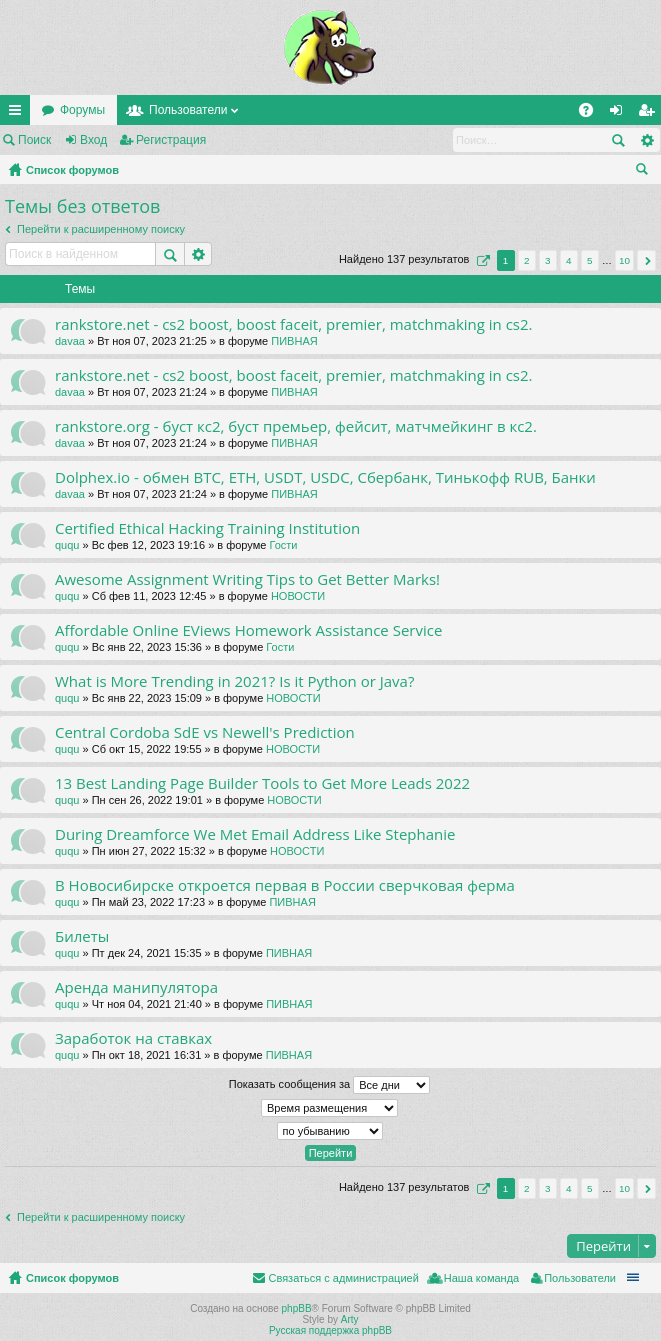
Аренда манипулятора (136, 987)
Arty (350, 1319)
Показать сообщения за (329, 1085)
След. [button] (646, 260)
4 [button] (569, 260)
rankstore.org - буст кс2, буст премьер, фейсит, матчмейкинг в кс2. (296, 426)
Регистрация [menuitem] (650, 114)
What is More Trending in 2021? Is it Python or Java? (234, 681)
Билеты (82, 936)
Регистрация (171, 140)
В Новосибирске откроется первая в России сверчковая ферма (285, 885)
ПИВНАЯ (294, 341)
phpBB (297, 1308)
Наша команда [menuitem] (481, 1278)
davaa (70, 341)
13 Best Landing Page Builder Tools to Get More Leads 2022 (262, 783)
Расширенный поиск (646, 140)
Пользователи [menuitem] (580, 1278)
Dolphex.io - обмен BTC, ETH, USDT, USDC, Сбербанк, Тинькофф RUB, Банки (325, 477)
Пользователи (188, 110)
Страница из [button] (481, 260)
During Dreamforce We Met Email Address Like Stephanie (255, 834)
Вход (93, 140)
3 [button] (548, 260)
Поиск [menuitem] (646, 172)
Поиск (34, 140)
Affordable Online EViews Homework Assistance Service (248, 630)
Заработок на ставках (133, 1038)
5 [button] (590, 260)
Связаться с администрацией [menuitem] (343, 1278)
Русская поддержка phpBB (330, 1330)
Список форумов (72, 170)
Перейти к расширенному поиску (101, 229)
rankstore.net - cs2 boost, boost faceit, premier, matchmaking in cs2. (294, 324)
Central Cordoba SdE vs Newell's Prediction (205, 732)
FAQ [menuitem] (592, 114)
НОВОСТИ (298, 596)
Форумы (82, 110)
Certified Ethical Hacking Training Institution (207, 528)
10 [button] (624, 260)
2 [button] (527, 260)
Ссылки (19, 114)
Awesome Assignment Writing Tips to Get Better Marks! (247, 579)
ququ (67, 545)
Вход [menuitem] (620, 114)
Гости (283, 545)
